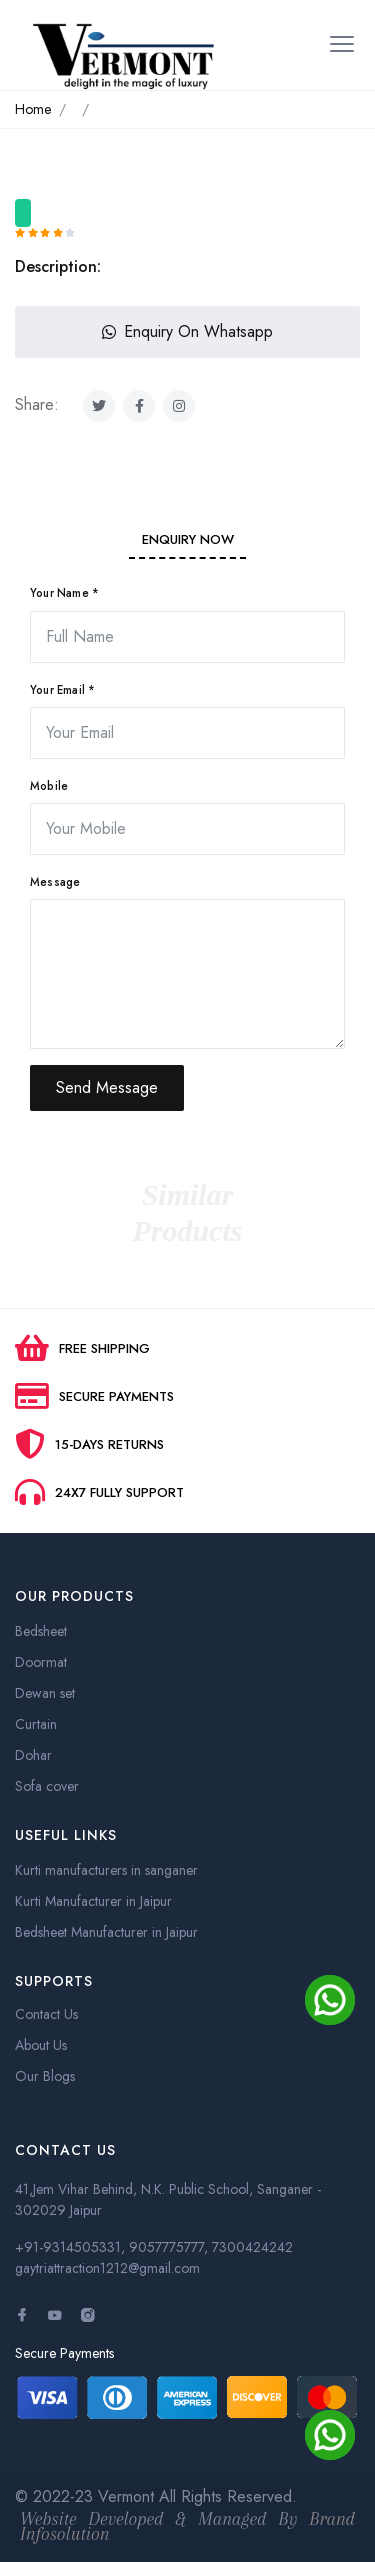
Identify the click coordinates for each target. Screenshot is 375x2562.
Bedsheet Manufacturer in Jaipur (106, 1932)
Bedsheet (41, 1631)
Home (33, 109)
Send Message (107, 1087)
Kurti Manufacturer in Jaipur (93, 1901)
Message (55, 882)
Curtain (36, 1724)
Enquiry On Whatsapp (187, 331)
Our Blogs (45, 2076)
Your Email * (62, 690)
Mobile (49, 786)
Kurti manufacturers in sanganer (106, 1870)
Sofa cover (47, 1786)
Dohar (33, 1755)
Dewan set (45, 1693)
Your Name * (64, 593)
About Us (41, 2045)
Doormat (41, 1662)
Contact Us (46, 2014)
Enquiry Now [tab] (188, 539)
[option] (187, 191)
